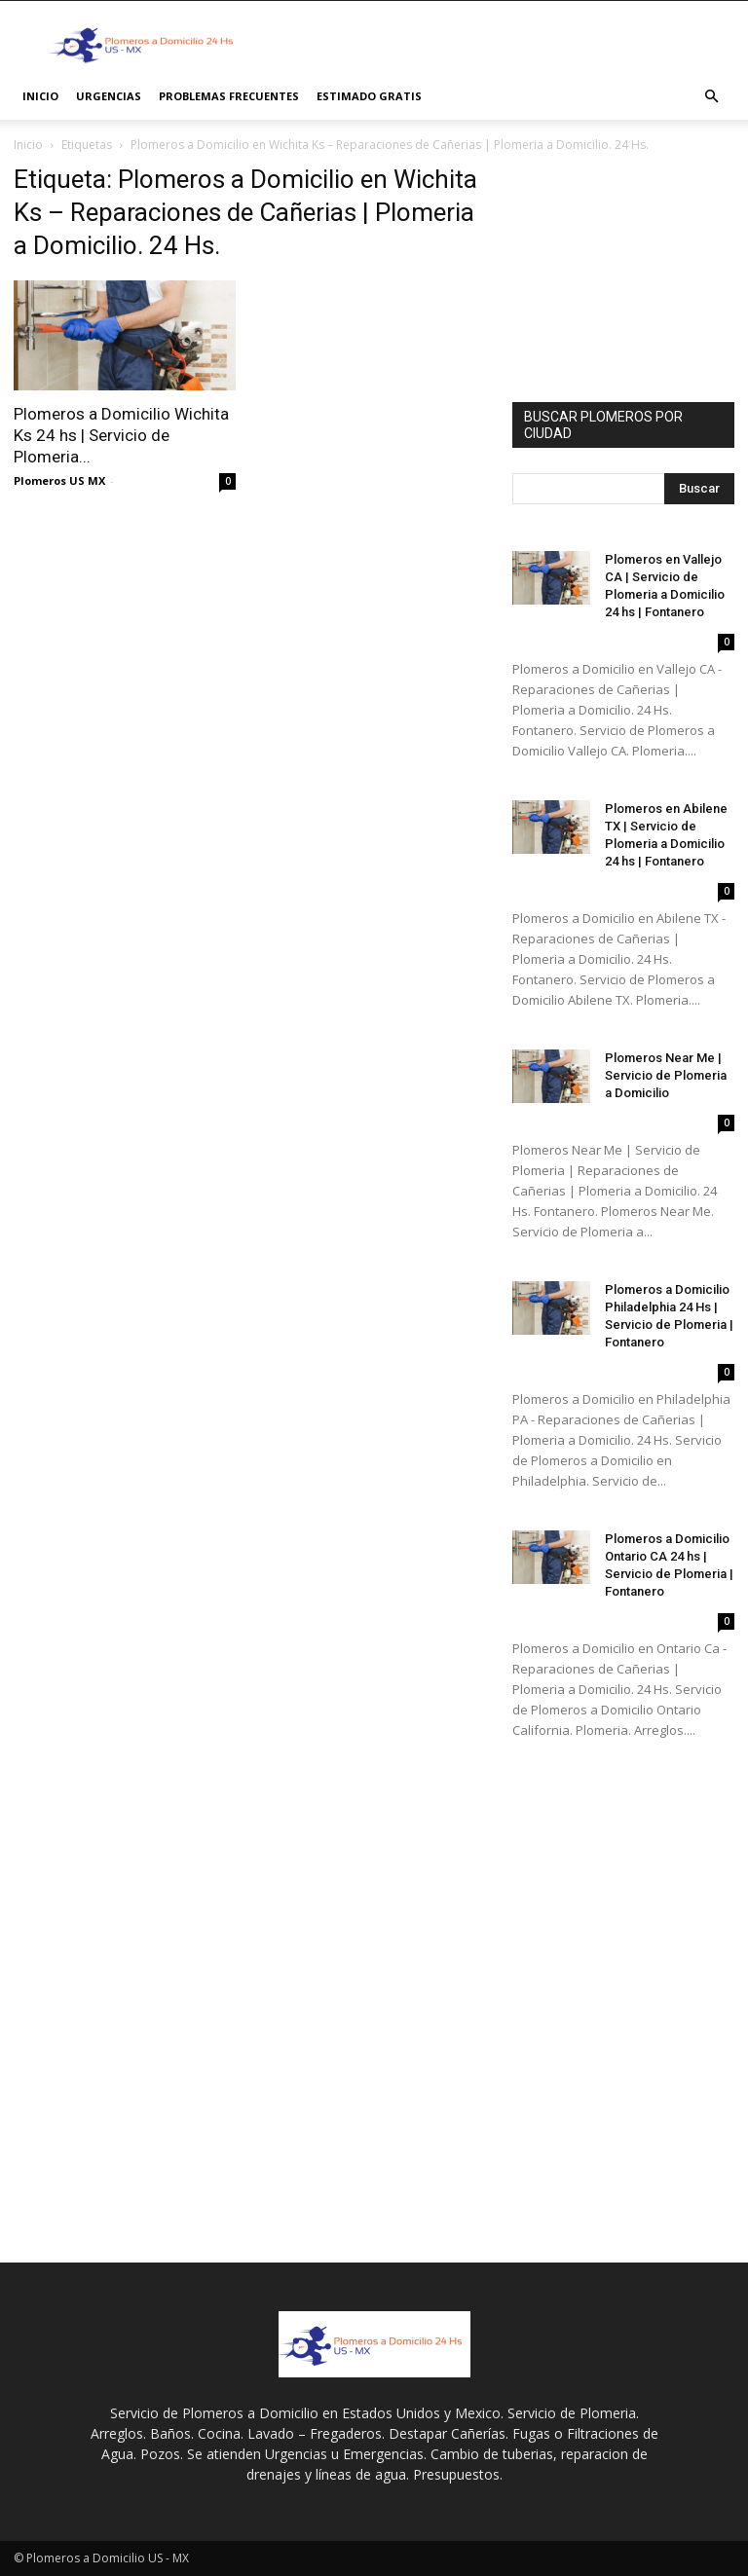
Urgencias (108, 96)
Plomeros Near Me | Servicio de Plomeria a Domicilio (666, 1075)
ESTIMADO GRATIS (369, 96)
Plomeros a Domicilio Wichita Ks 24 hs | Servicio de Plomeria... (121, 435)
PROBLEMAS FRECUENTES (229, 96)
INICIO (40, 96)
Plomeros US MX (59, 480)
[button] (711, 97)
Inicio (28, 144)
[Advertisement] (505, 44)
